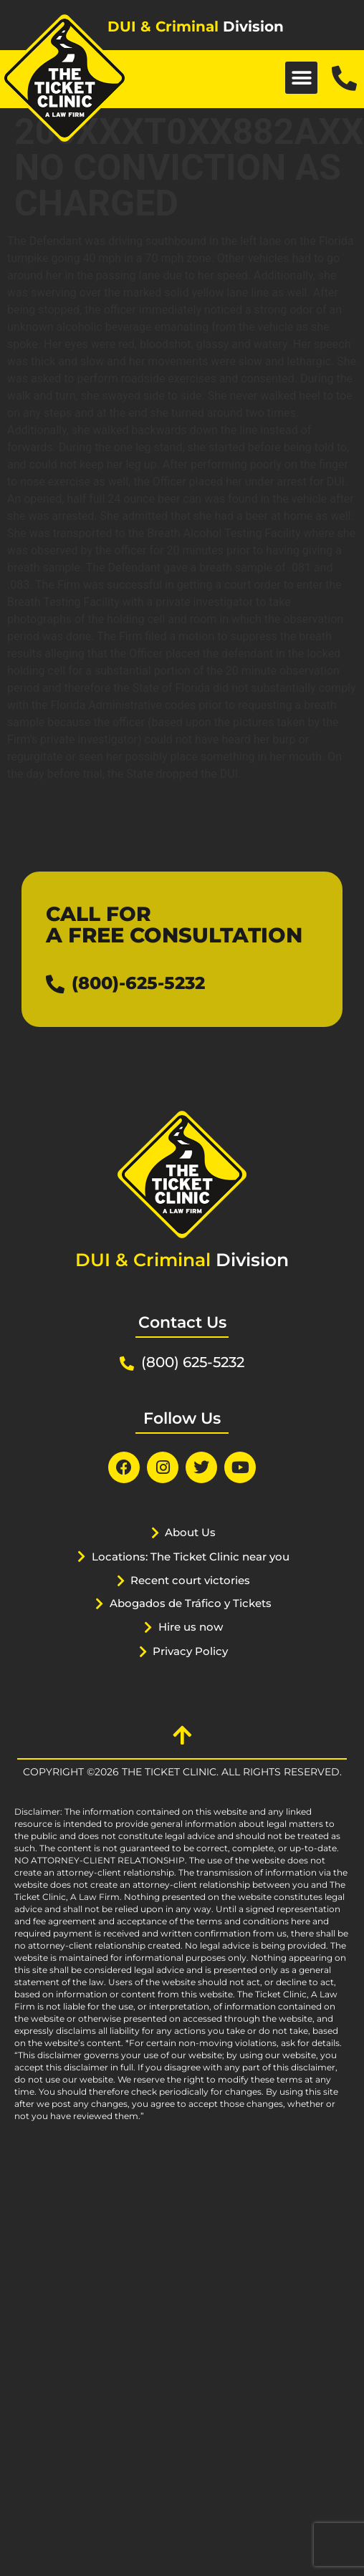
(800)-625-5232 (138, 983)
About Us (190, 1532)
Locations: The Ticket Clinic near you (190, 1556)
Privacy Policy (190, 1651)
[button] (301, 78)
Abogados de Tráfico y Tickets (191, 1603)
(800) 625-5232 (192, 1362)
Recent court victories (190, 1580)
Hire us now (190, 1627)
